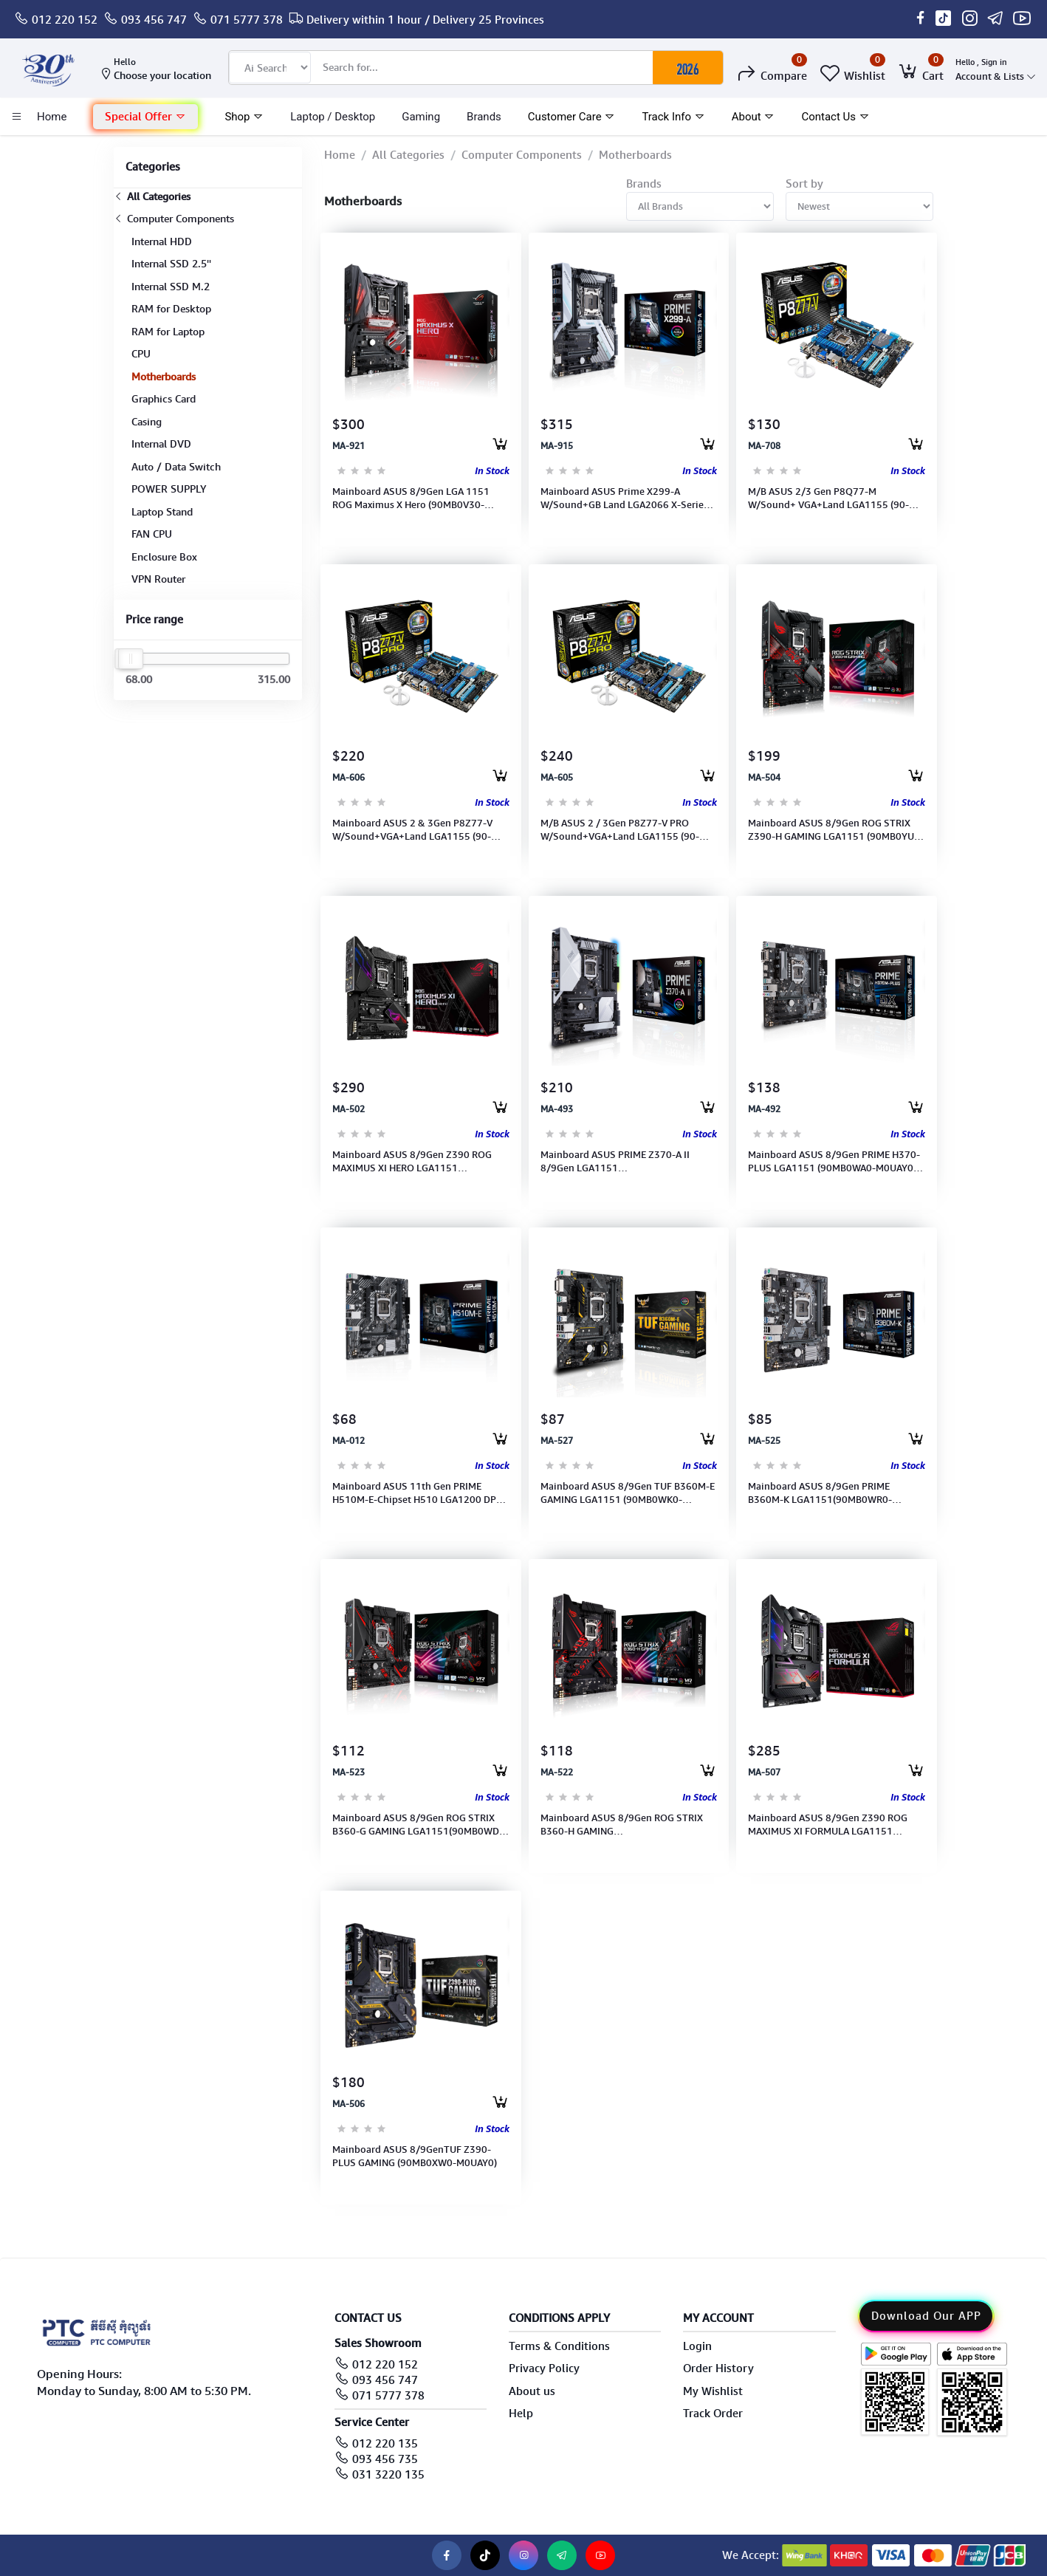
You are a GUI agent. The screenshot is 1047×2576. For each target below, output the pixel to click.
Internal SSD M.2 (170, 286)
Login (697, 2346)
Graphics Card (163, 398)
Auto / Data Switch (176, 466)
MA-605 (556, 778)
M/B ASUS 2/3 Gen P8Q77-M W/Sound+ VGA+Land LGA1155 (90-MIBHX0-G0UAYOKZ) (828, 498)
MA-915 (556, 446)
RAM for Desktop (171, 308)
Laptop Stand (162, 511)
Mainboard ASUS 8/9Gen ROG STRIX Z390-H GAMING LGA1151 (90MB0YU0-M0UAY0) (836, 830)
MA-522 (556, 1772)
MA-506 (348, 2104)
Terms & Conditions (559, 2346)
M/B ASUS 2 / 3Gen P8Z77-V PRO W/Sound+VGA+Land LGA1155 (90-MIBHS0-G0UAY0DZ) (619, 830)
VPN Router (158, 579)
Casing (146, 421)
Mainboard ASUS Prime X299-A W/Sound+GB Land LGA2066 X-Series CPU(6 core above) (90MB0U (624, 498)
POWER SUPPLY (169, 489)
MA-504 (764, 778)
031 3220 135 (388, 2474)
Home (339, 155)
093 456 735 (385, 2459)
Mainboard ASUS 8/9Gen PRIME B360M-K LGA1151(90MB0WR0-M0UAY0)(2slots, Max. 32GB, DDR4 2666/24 (823, 1493)
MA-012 (348, 1441)
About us (532, 2391)
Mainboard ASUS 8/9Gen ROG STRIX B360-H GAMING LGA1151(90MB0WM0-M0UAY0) (621, 1825)
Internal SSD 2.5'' (171, 263)
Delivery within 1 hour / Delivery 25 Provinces (425, 20)
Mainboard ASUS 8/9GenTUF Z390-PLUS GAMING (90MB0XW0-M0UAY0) (414, 2156)
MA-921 (348, 446)
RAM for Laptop (168, 331)
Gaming (421, 116)
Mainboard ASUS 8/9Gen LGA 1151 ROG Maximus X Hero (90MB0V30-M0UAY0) (411, 498)
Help (521, 2413)
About (753, 116)
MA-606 (348, 778)
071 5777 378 (246, 20)
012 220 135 (385, 2443)
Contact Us (835, 116)
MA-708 (764, 446)
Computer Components (174, 218)
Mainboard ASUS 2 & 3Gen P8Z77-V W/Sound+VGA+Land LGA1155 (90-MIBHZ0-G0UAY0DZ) (412, 830)
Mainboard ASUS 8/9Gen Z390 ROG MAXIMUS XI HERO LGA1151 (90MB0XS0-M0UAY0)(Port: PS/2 (412, 1161)
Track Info (673, 116)
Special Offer (145, 116)
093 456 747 (154, 20)
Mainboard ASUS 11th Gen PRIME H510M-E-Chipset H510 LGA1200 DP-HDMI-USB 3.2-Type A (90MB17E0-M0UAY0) (416, 1493)
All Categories (152, 196)
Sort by (804, 184)
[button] (145, 117)
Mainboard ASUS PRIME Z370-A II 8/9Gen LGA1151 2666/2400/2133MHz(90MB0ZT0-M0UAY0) (618, 1161)
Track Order (713, 2413)
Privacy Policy (544, 2368)
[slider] (130, 658)
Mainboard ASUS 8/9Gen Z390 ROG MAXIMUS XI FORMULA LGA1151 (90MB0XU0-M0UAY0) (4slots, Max (827, 1825)
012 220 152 (64, 20)
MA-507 (764, 1772)
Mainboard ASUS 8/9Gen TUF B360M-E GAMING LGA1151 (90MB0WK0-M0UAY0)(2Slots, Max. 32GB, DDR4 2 (627, 1493)
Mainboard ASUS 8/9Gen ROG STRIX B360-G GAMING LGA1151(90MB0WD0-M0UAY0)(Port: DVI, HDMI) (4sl (420, 1825)
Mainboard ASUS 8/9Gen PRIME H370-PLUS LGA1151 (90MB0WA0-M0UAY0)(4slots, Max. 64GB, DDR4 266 (834, 1161)
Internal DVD (161, 444)
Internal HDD (161, 241)
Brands (484, 116)
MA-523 (348, 1772)
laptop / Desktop (332, 116)
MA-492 (764, 1109)
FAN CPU (151, 534)
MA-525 (764, 1441)
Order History (718, 2368)
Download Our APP (926, 2316)
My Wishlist (713, 2391)
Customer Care (572, 116)
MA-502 (348, 1109)
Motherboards (163, 376)
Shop (244, 116)
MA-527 (556, 1441)
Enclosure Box (164, 557)
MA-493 (556, 1109)
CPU (141, 353)
